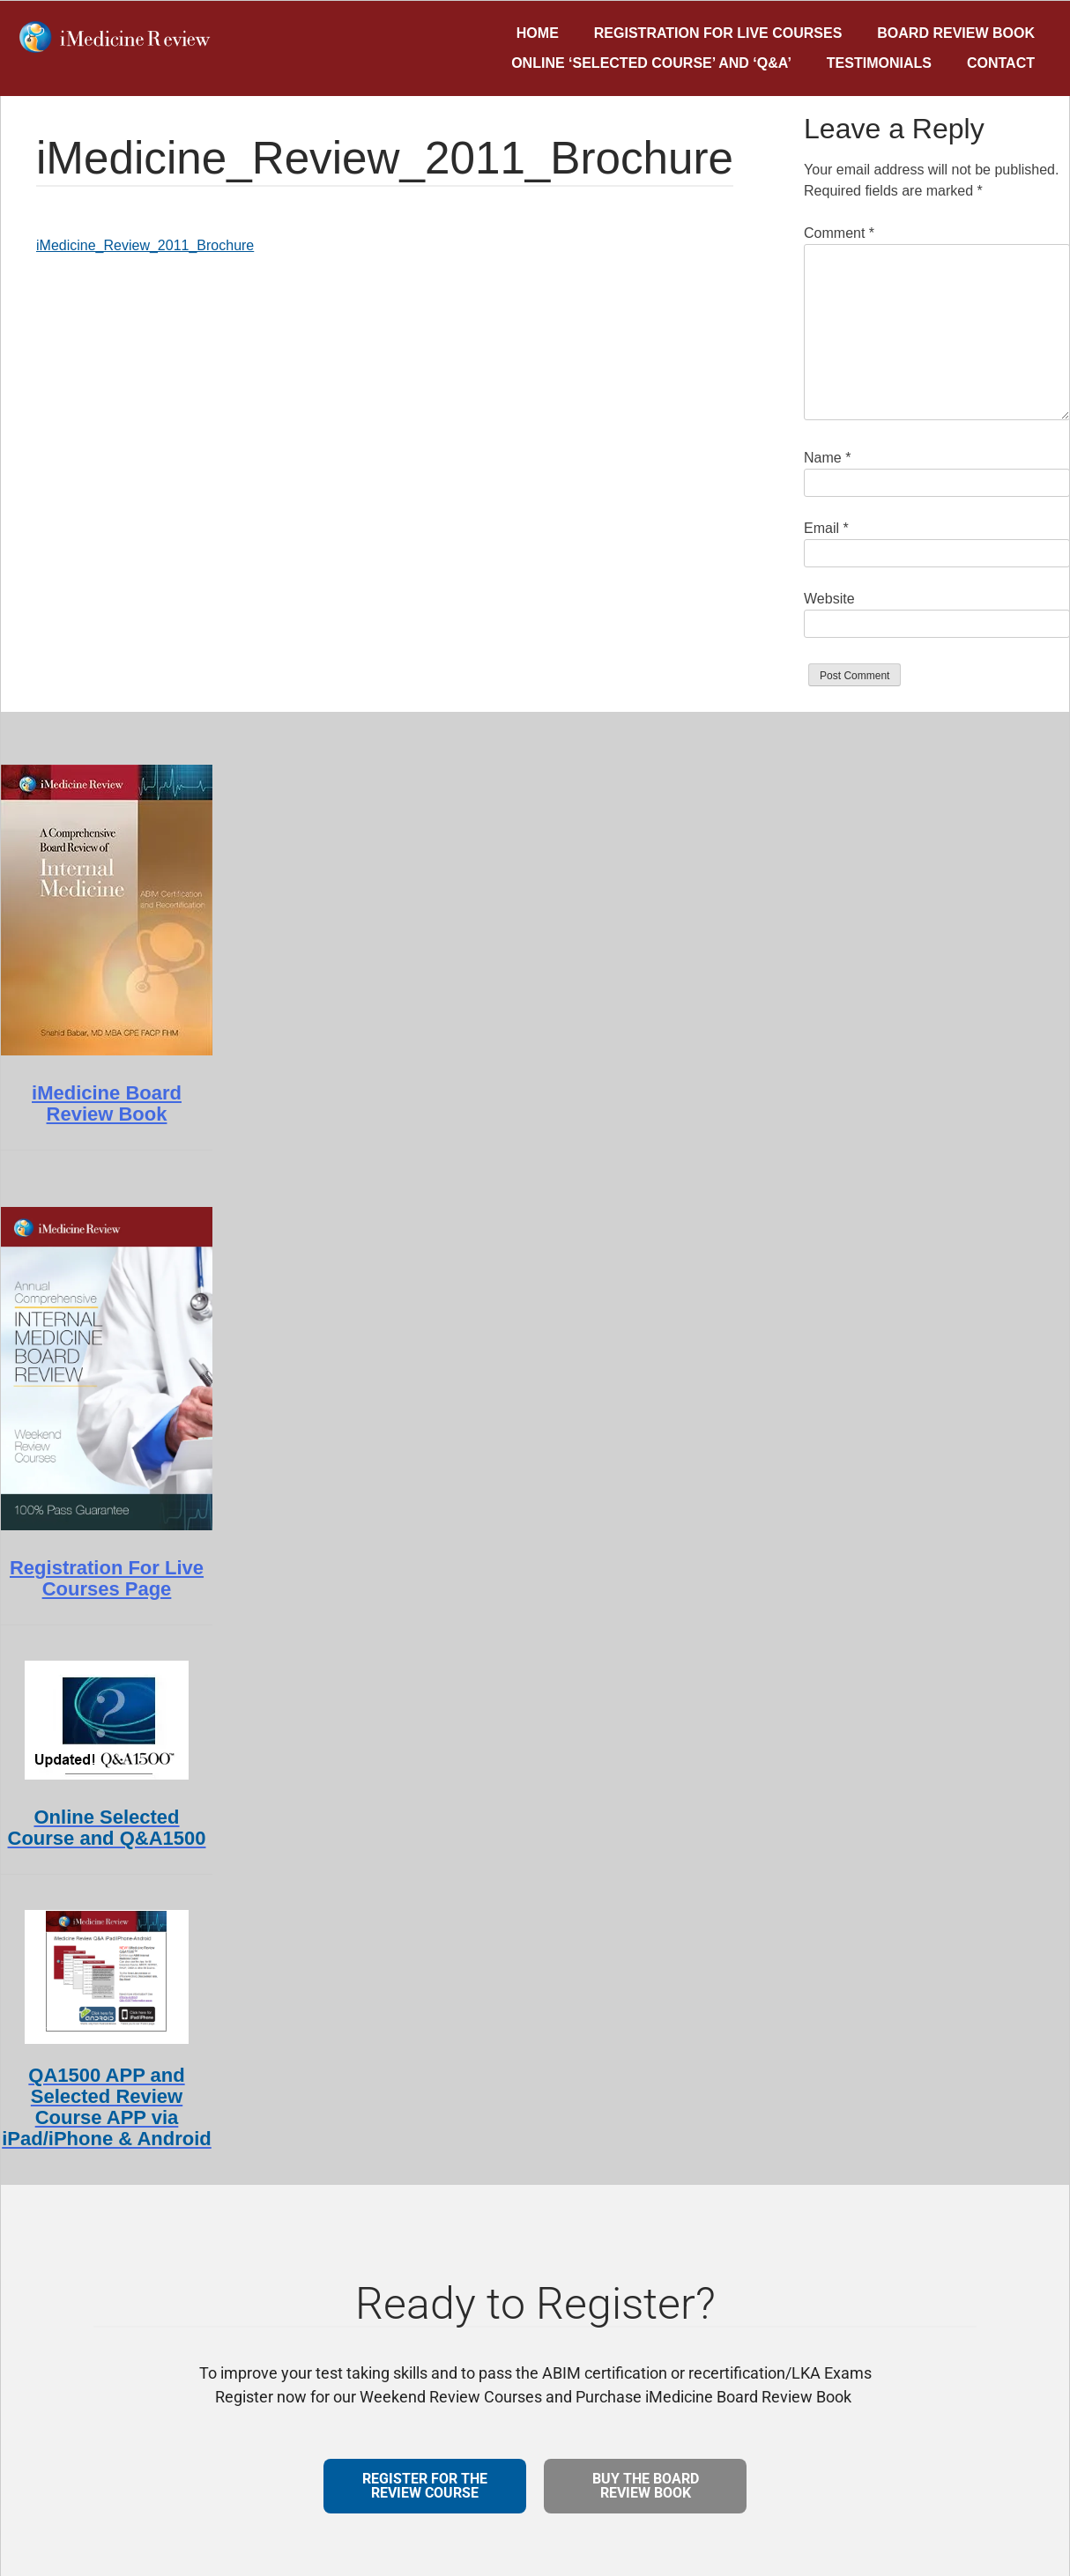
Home (537, 33)
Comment (839, 233)
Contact (1001, 63)
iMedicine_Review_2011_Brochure (145, 245)
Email (826, 528)
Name (827, 457)
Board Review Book (956, 33)
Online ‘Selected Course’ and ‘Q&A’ (651, 63)
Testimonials (879, 63)
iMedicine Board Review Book (107, 1103)
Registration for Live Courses (718, 33)
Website (829, 598)
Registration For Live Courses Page (107, 1578)
